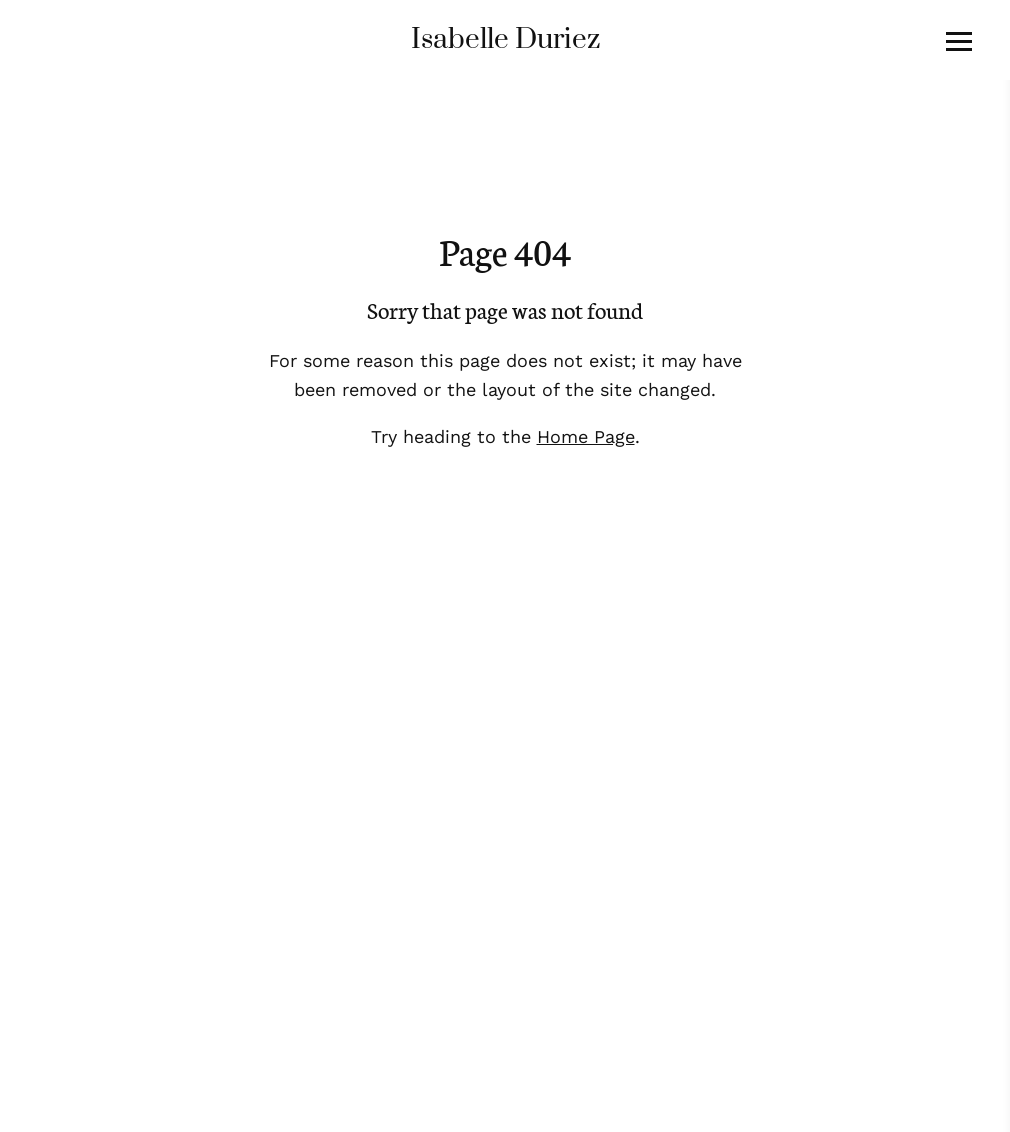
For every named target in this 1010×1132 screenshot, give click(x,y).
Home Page (586, 436)
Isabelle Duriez (505, 39)
